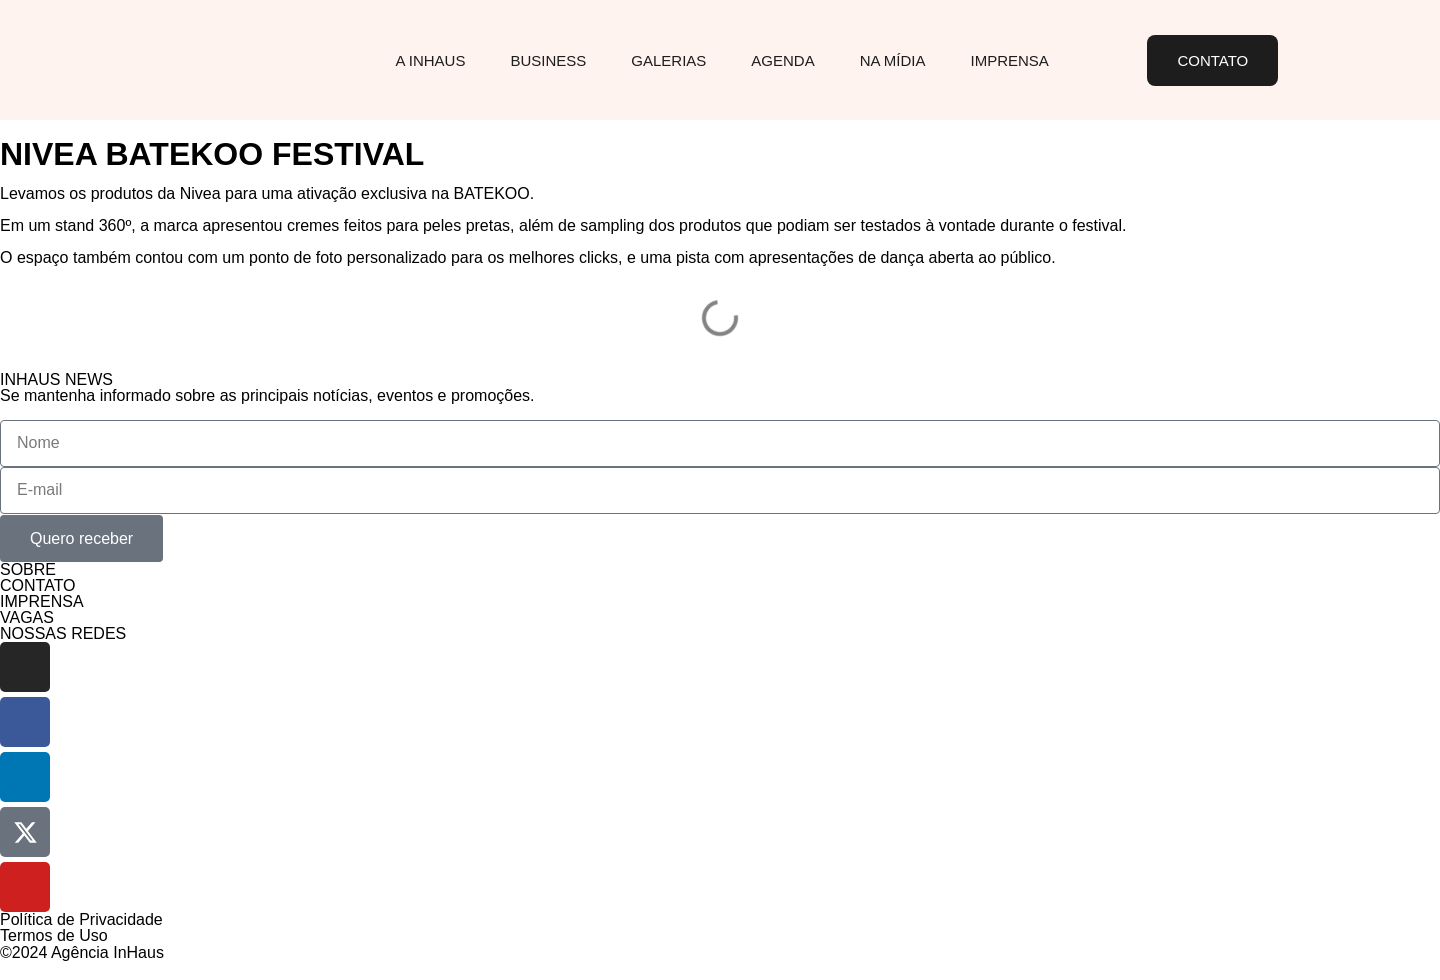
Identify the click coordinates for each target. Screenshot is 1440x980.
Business (548, 60)
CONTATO (38, 585)
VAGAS (27, 617)
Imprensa (1010, 60)
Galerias (668, 60)
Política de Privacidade (81, 919)
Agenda (782, 60)
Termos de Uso (54, 935)
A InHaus (430, 60)
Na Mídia (893, 60)
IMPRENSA (42, 601)
